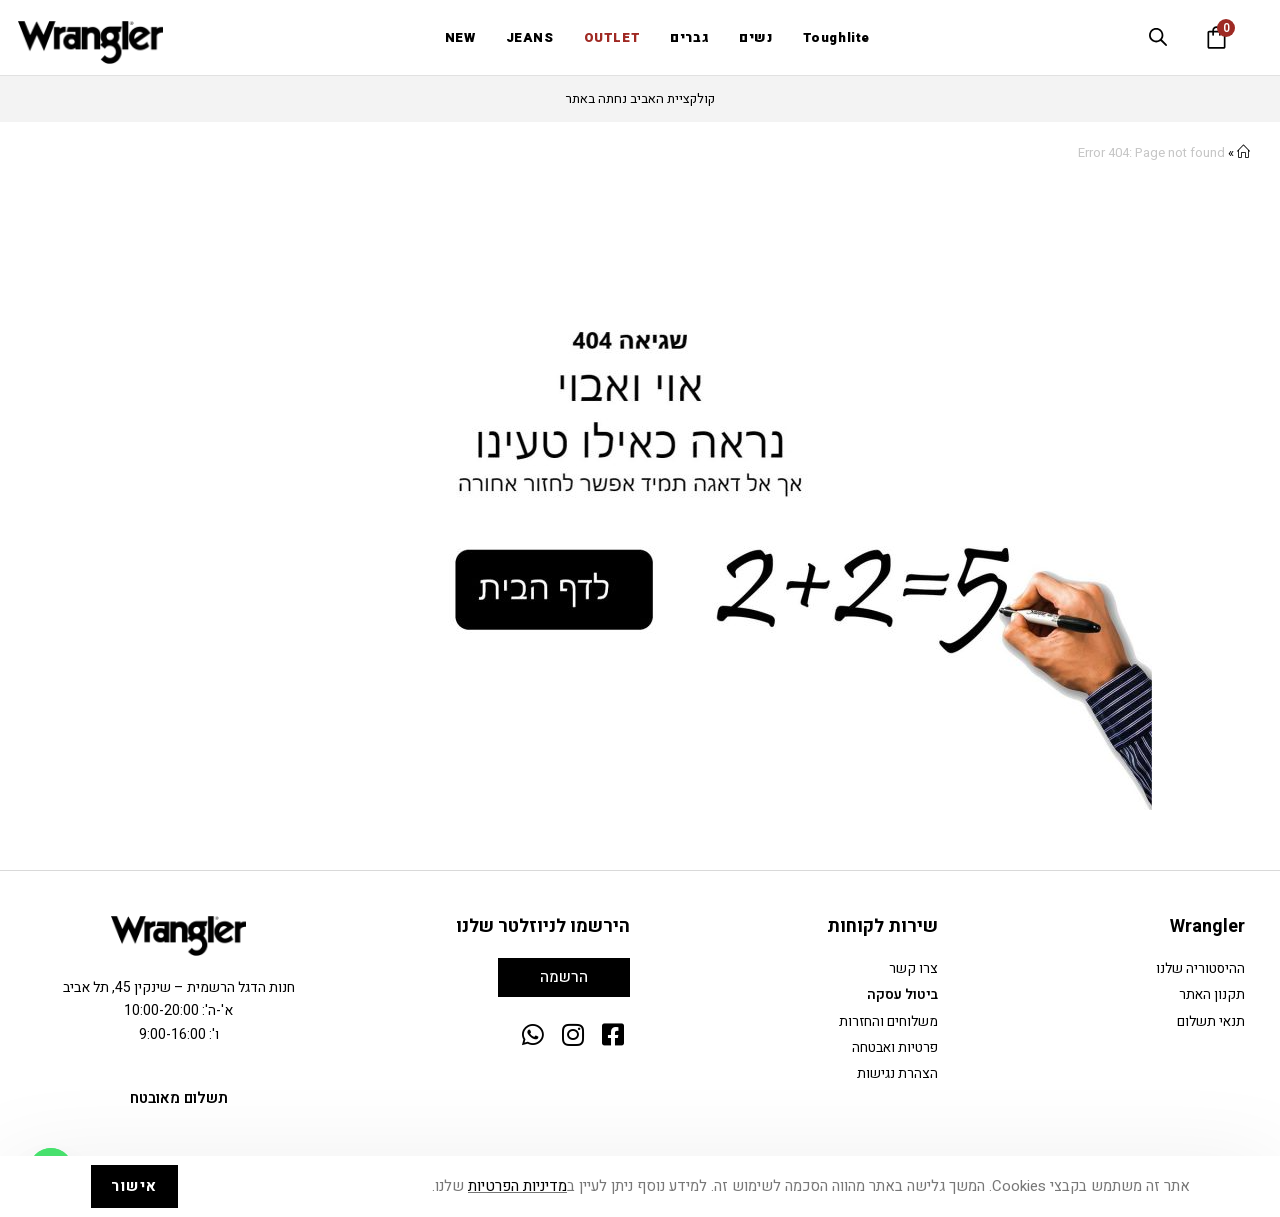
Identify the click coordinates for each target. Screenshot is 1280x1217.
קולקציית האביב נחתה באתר (640, 98)
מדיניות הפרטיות (517, 1186)
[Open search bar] (1158, 37)
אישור (134, 1186)
